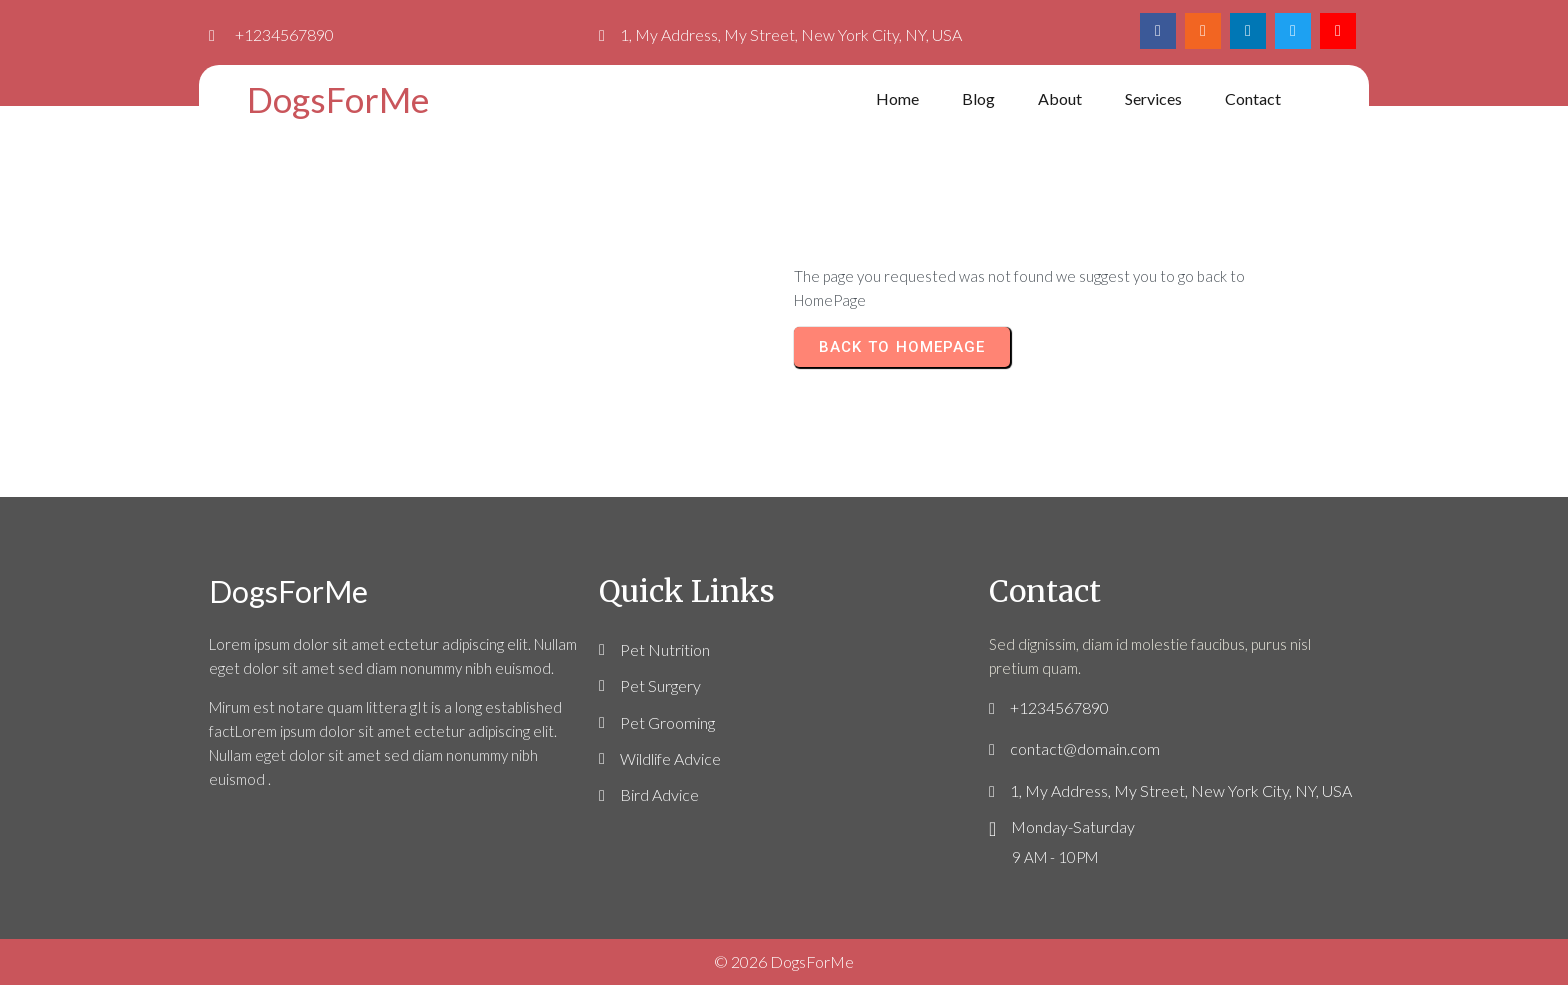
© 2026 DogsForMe (784, 961)
